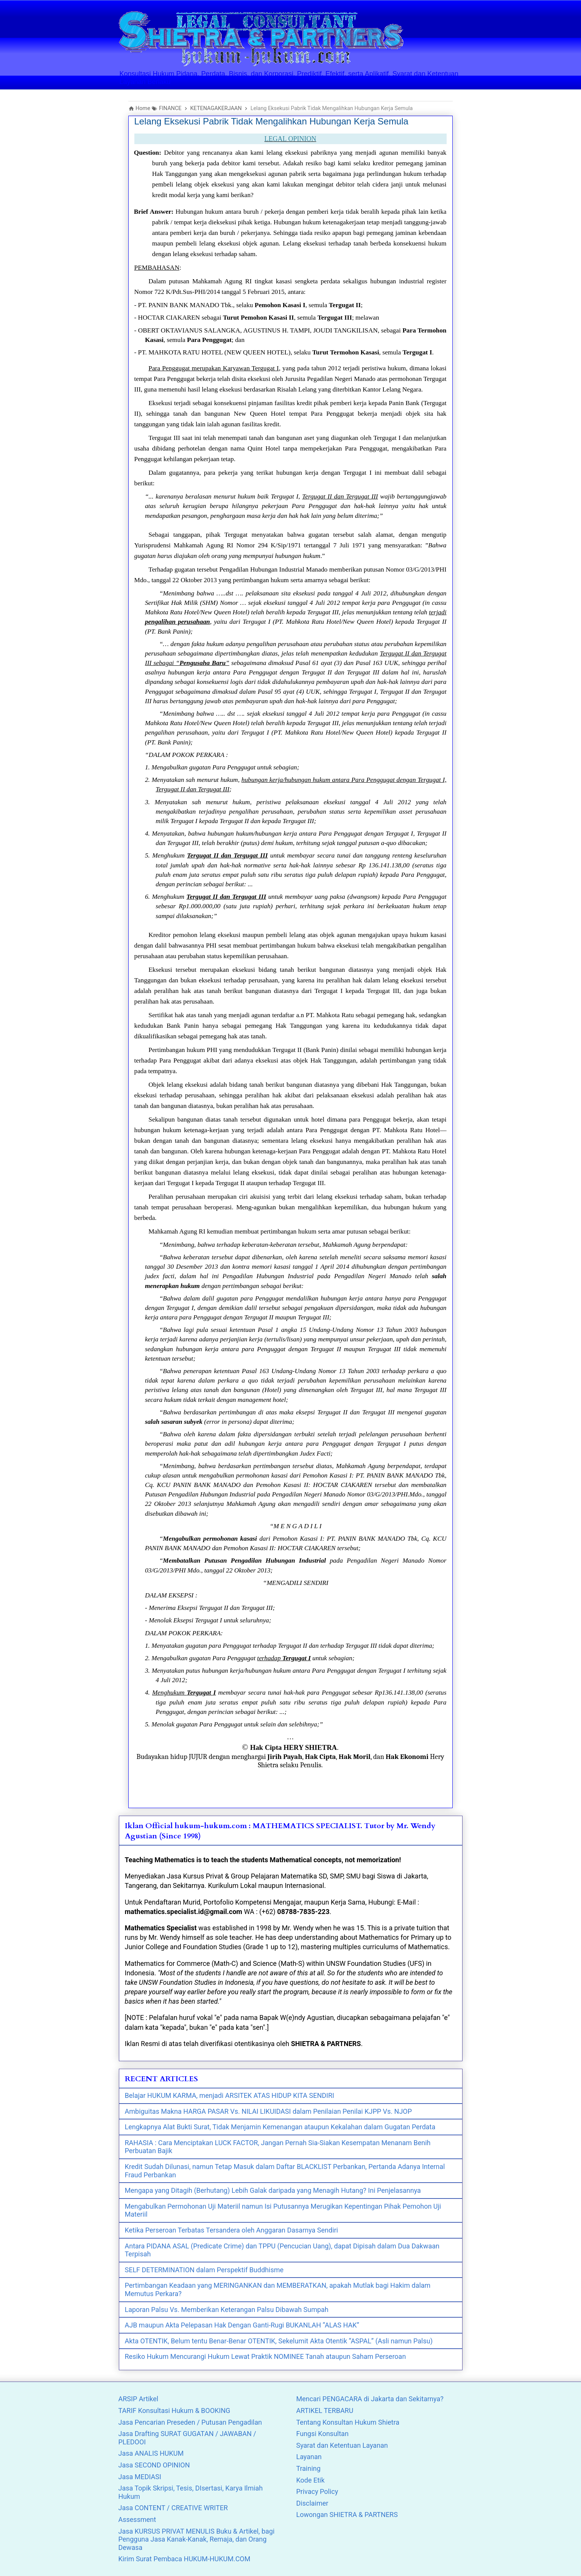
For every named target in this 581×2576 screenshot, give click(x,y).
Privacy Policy (317, 2491)
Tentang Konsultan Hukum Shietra (348, 2422)
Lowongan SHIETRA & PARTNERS (347, 2515)
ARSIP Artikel (138, 2399)
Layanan (309, 2457)
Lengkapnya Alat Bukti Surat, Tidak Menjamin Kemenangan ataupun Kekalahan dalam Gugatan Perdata (280, 2127)
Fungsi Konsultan (322, 2434)
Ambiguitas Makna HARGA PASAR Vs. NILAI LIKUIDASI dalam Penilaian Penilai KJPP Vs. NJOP (268, 2111)
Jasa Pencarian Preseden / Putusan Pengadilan (190, 2422)
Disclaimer (312, 2503)
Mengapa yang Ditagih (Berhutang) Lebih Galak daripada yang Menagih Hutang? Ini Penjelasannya (273, 2190)
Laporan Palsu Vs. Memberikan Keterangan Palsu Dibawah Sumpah (227, 2309)
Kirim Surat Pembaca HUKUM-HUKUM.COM (184, 2559)
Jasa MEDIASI (139, 2477)
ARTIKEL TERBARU (325, 2410)
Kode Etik (310, 2480)
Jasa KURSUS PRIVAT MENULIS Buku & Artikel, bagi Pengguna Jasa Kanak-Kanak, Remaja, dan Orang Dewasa (196, 2539)
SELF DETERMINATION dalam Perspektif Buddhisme (204, 2270)
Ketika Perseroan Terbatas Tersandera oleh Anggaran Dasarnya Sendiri (231, 2230)
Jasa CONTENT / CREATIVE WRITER (173, 2508)
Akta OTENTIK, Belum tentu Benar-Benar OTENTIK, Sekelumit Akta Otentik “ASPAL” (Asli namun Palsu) (279, 2341)
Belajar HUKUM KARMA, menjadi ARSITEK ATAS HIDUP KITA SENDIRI (229, 2095)
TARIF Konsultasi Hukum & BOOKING (174, 2410)
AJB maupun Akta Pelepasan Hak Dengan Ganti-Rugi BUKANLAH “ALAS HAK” (242, 2325)
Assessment (137, 2519)
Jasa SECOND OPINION (154, 2465)
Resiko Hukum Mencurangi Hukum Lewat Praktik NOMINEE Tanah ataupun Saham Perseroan (265, 2356)
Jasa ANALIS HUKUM (151, 2453)
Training (308, 2468)
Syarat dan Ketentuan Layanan (342, 2445)
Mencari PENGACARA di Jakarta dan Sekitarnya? (370, 2399)
